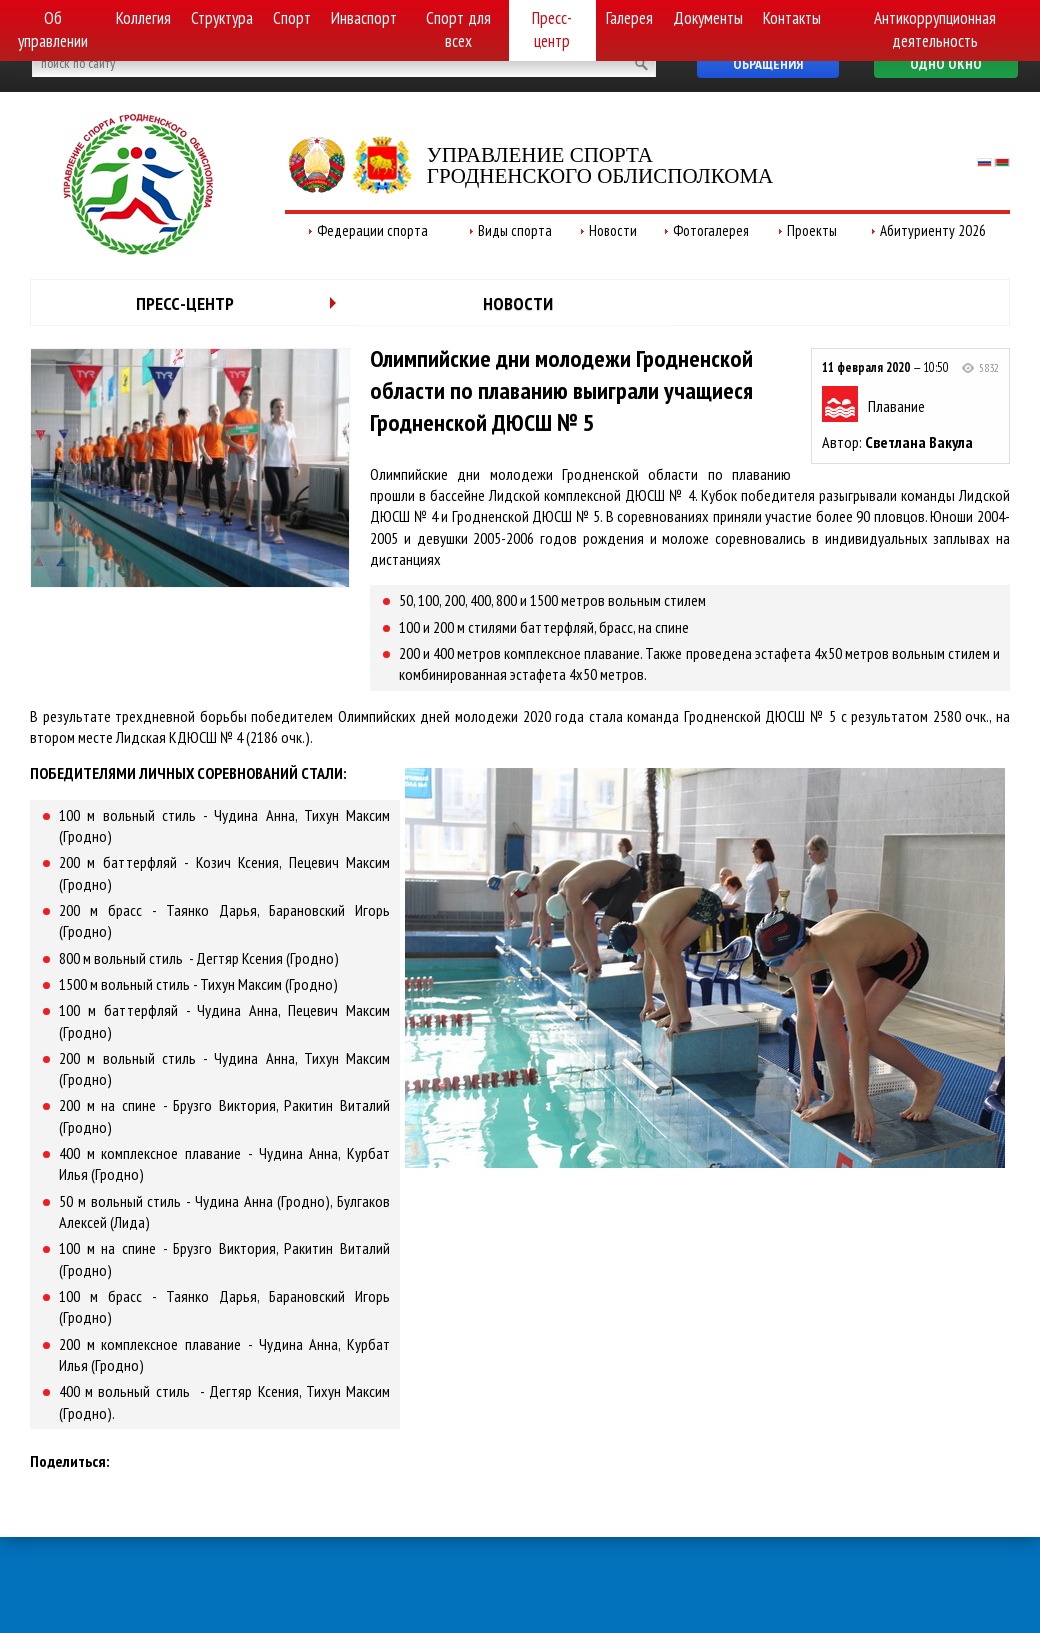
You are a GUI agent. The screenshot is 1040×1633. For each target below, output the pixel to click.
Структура (222, 18)
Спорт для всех (458, 29)
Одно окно (946, 64)
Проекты (812, 230)
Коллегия (143, 18)
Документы (708, 18)
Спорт (292, 18)
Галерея (629, 18)
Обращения (768, 64)
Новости (613, 230)
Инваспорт (364, 18)
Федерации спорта (372, 230)
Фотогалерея (711, 230)
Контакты (792, 18)
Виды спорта (515, 230)
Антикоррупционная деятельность (935, 29)
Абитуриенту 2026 (933, 230)
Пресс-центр (552, 29)
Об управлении (53, 29)
